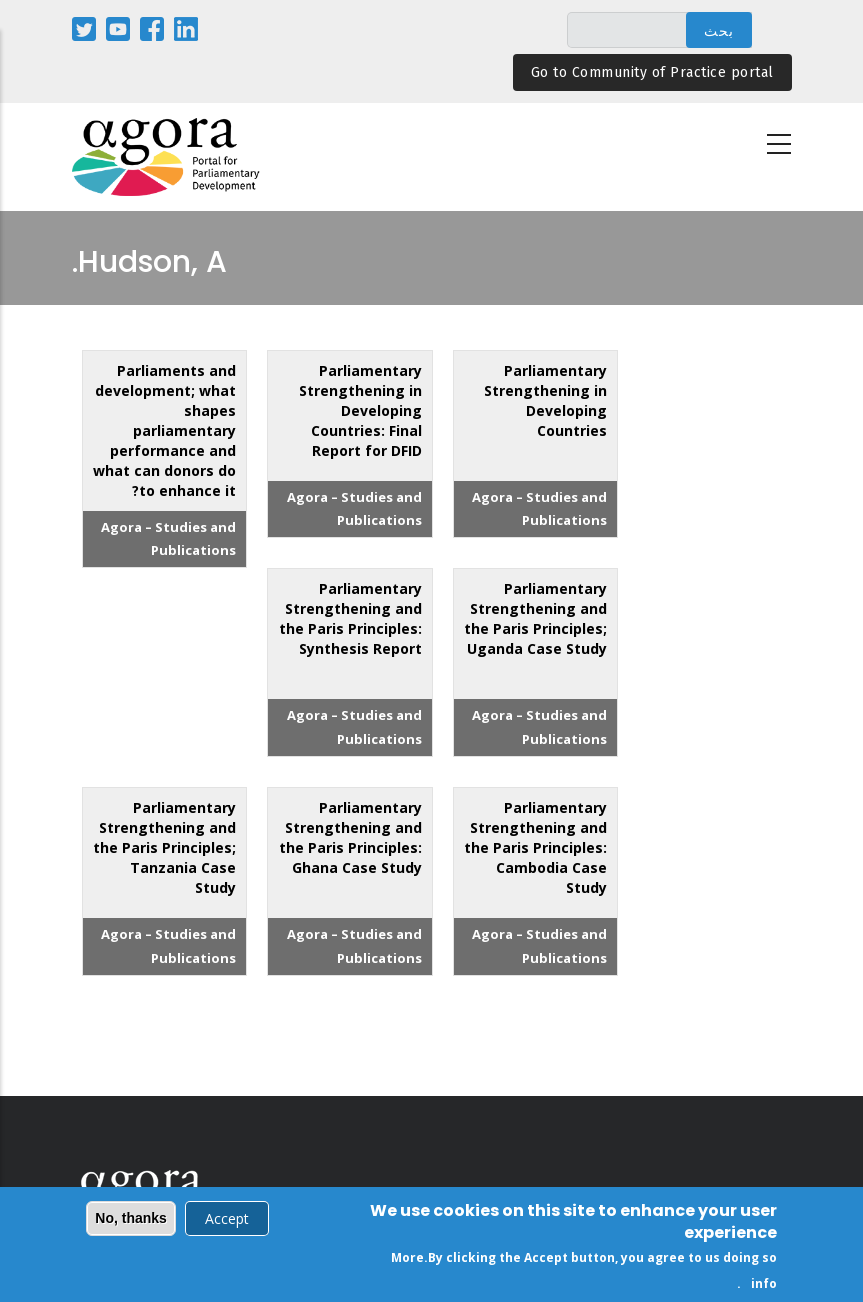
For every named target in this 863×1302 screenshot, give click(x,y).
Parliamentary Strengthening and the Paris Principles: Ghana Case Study (350, 837)
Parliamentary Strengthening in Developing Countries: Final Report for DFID (360, 410)
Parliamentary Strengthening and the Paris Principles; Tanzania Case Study (164, 847)
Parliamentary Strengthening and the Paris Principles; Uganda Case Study (535, 618)
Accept (227, 1221)
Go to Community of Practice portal (652, 72)
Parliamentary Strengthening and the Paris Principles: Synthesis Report (350, 618)
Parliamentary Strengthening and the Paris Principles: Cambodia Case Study (535, 847)
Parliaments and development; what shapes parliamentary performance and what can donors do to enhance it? (164, 430)
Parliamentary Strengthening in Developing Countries (545, 400)
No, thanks (131, 1221)
